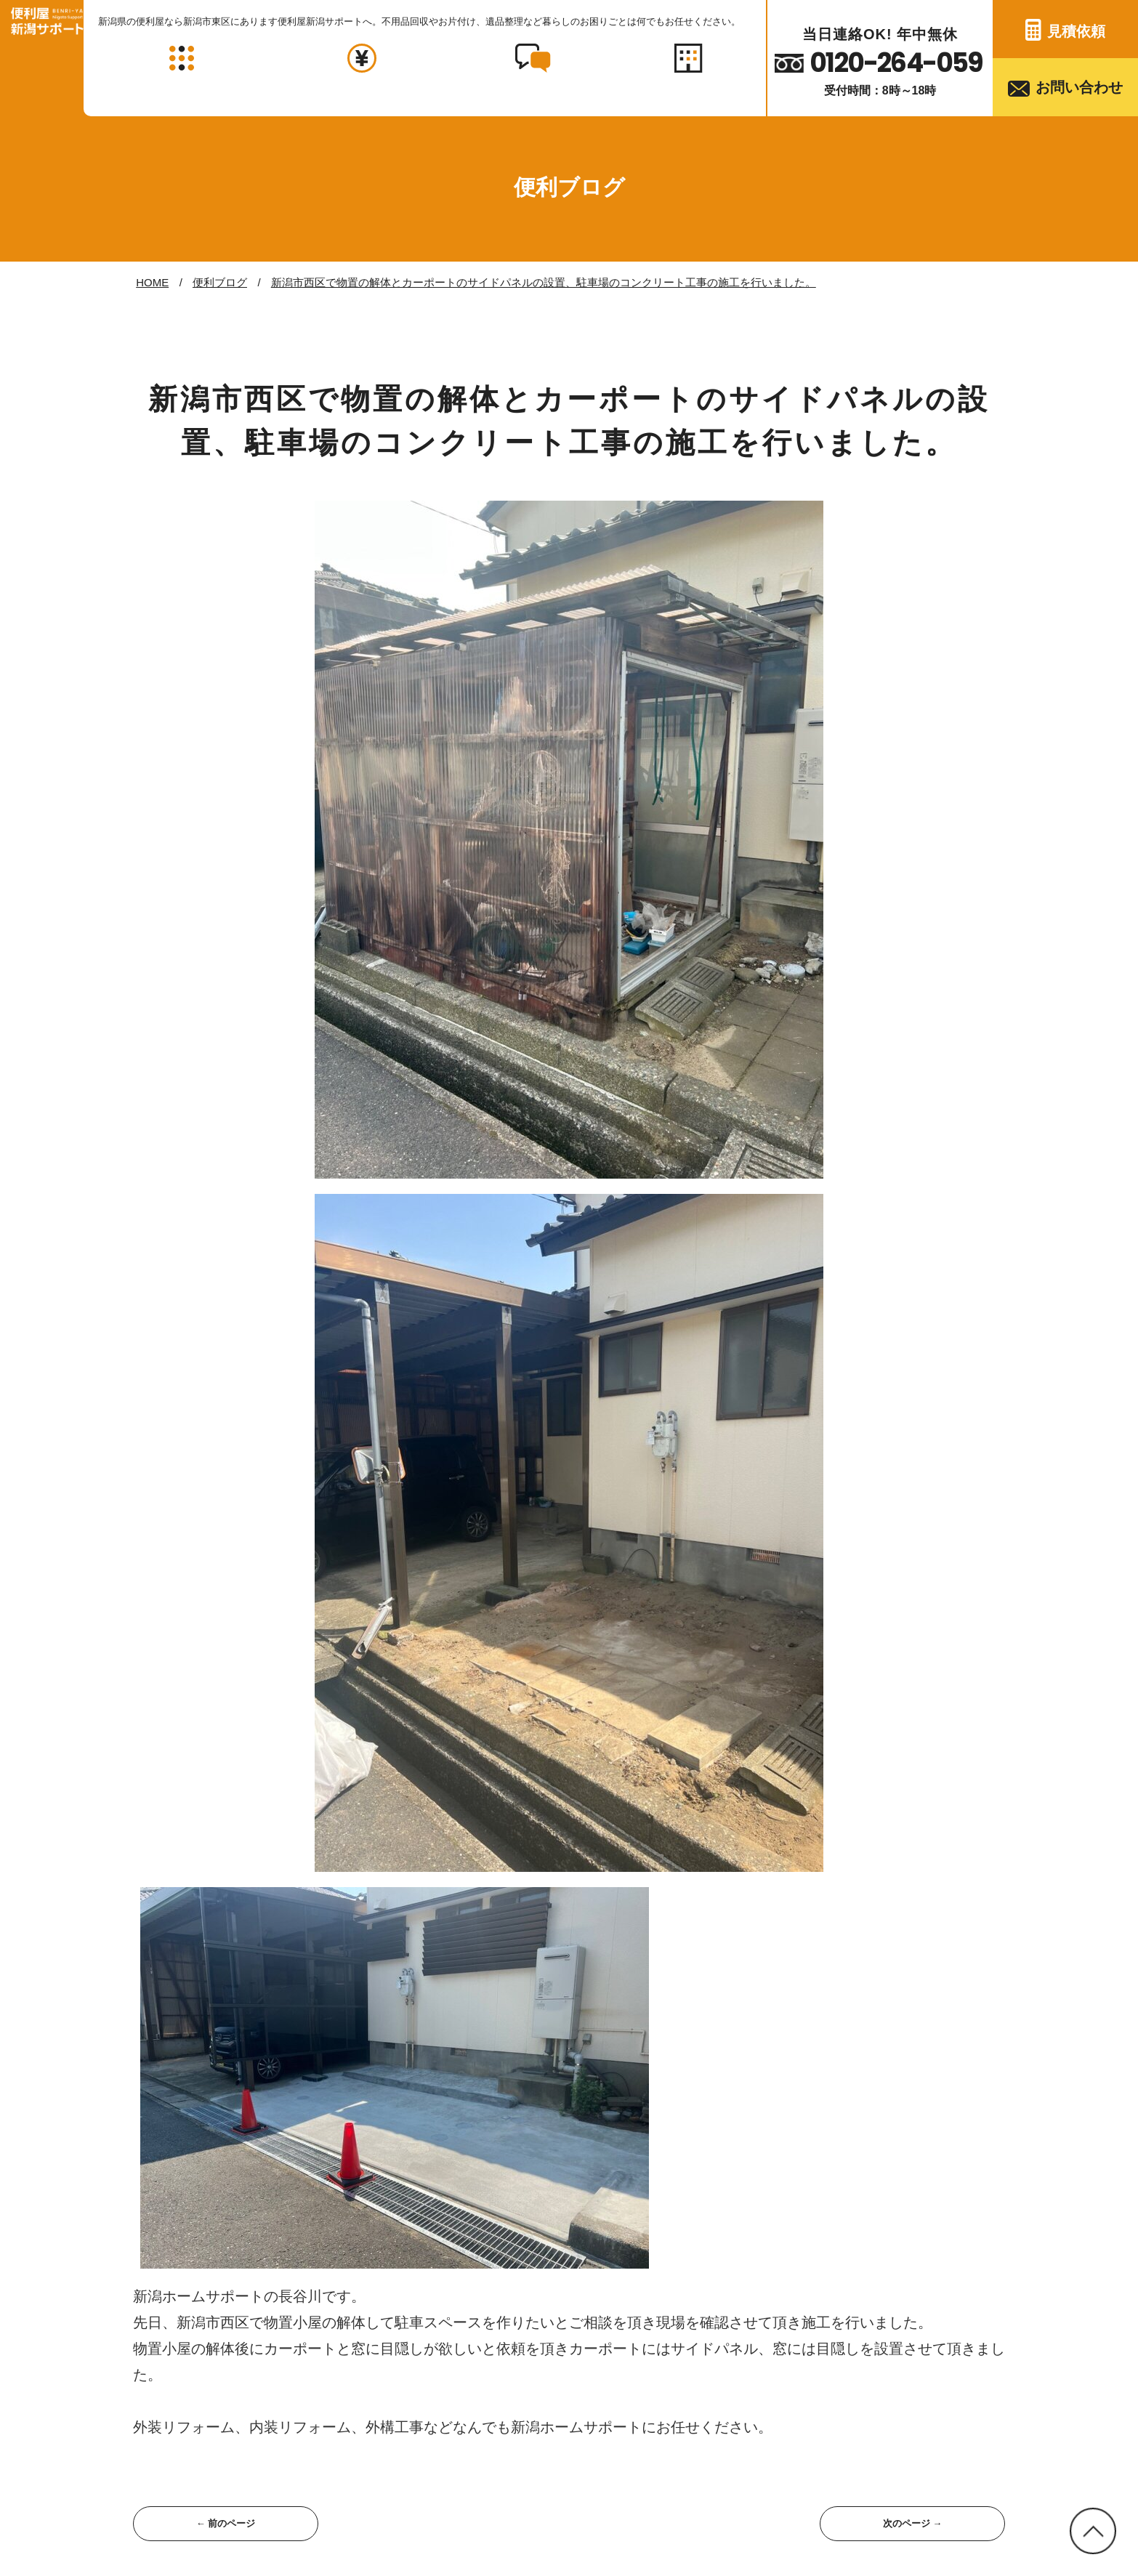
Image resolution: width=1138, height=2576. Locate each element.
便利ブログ (220, 282)
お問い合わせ (1079, 87)
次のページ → (912, 2524)
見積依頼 (1076, 31)
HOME (152, 282)
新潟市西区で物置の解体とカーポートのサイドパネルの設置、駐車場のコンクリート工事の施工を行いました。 (543, 282)
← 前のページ (225, 2524)
